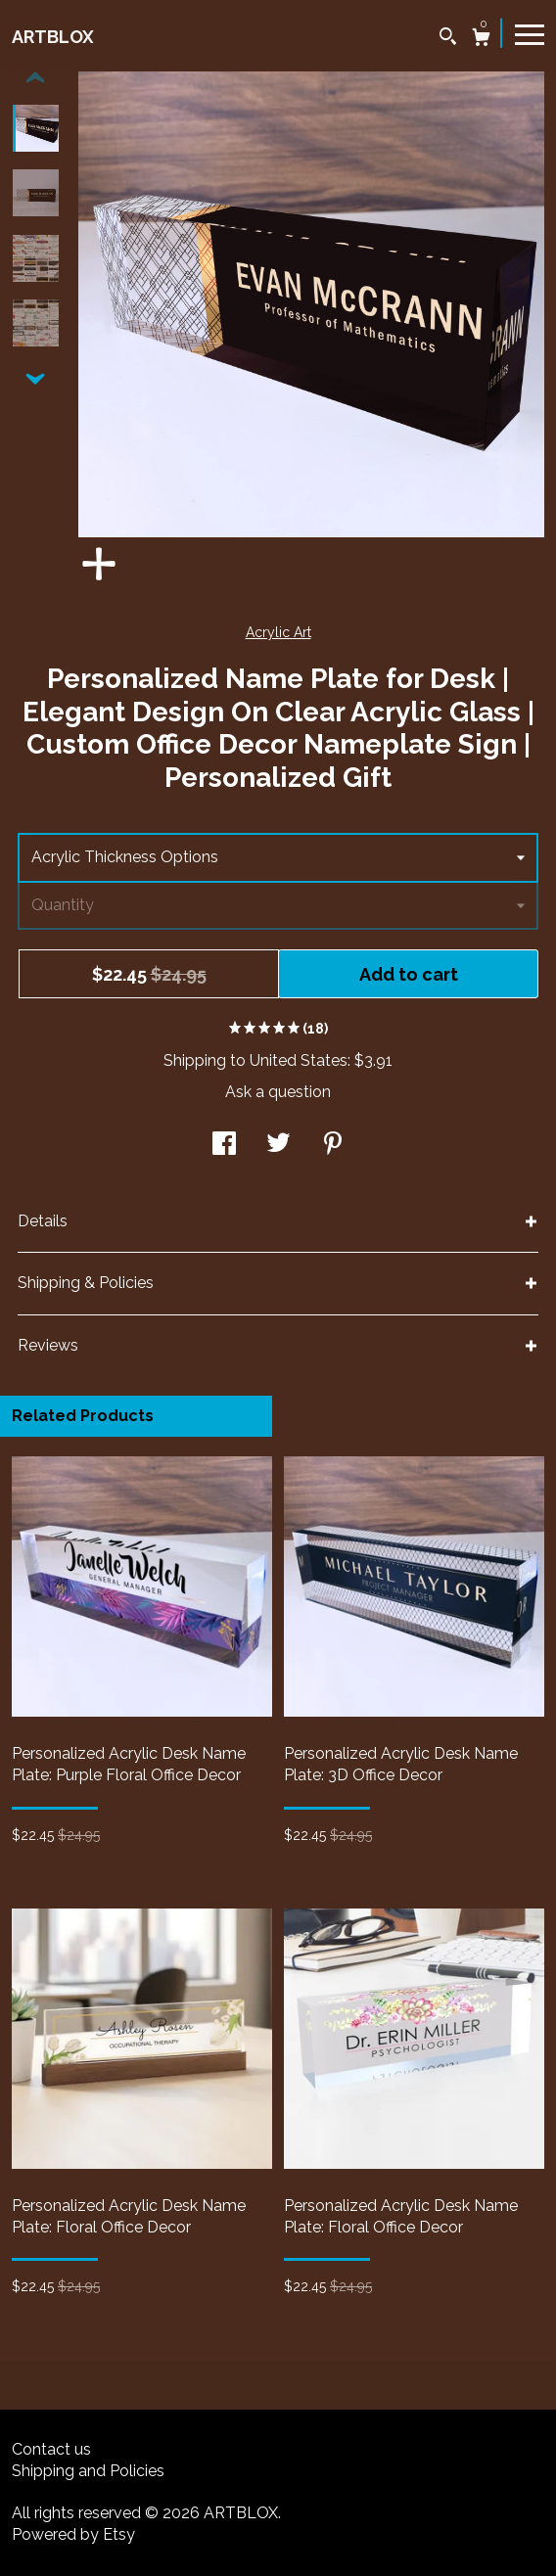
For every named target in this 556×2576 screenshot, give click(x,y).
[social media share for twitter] (278, 1145)
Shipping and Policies (88, 2470)
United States (299, 1060)
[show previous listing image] (35, 78)
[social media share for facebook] (224, 1145)
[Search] (448, 38)
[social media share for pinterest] (333, 1145)
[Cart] (481, 39)
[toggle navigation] (529, 33)
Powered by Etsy (73, 2534)
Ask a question (278, 1091)
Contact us (51, 2449)
